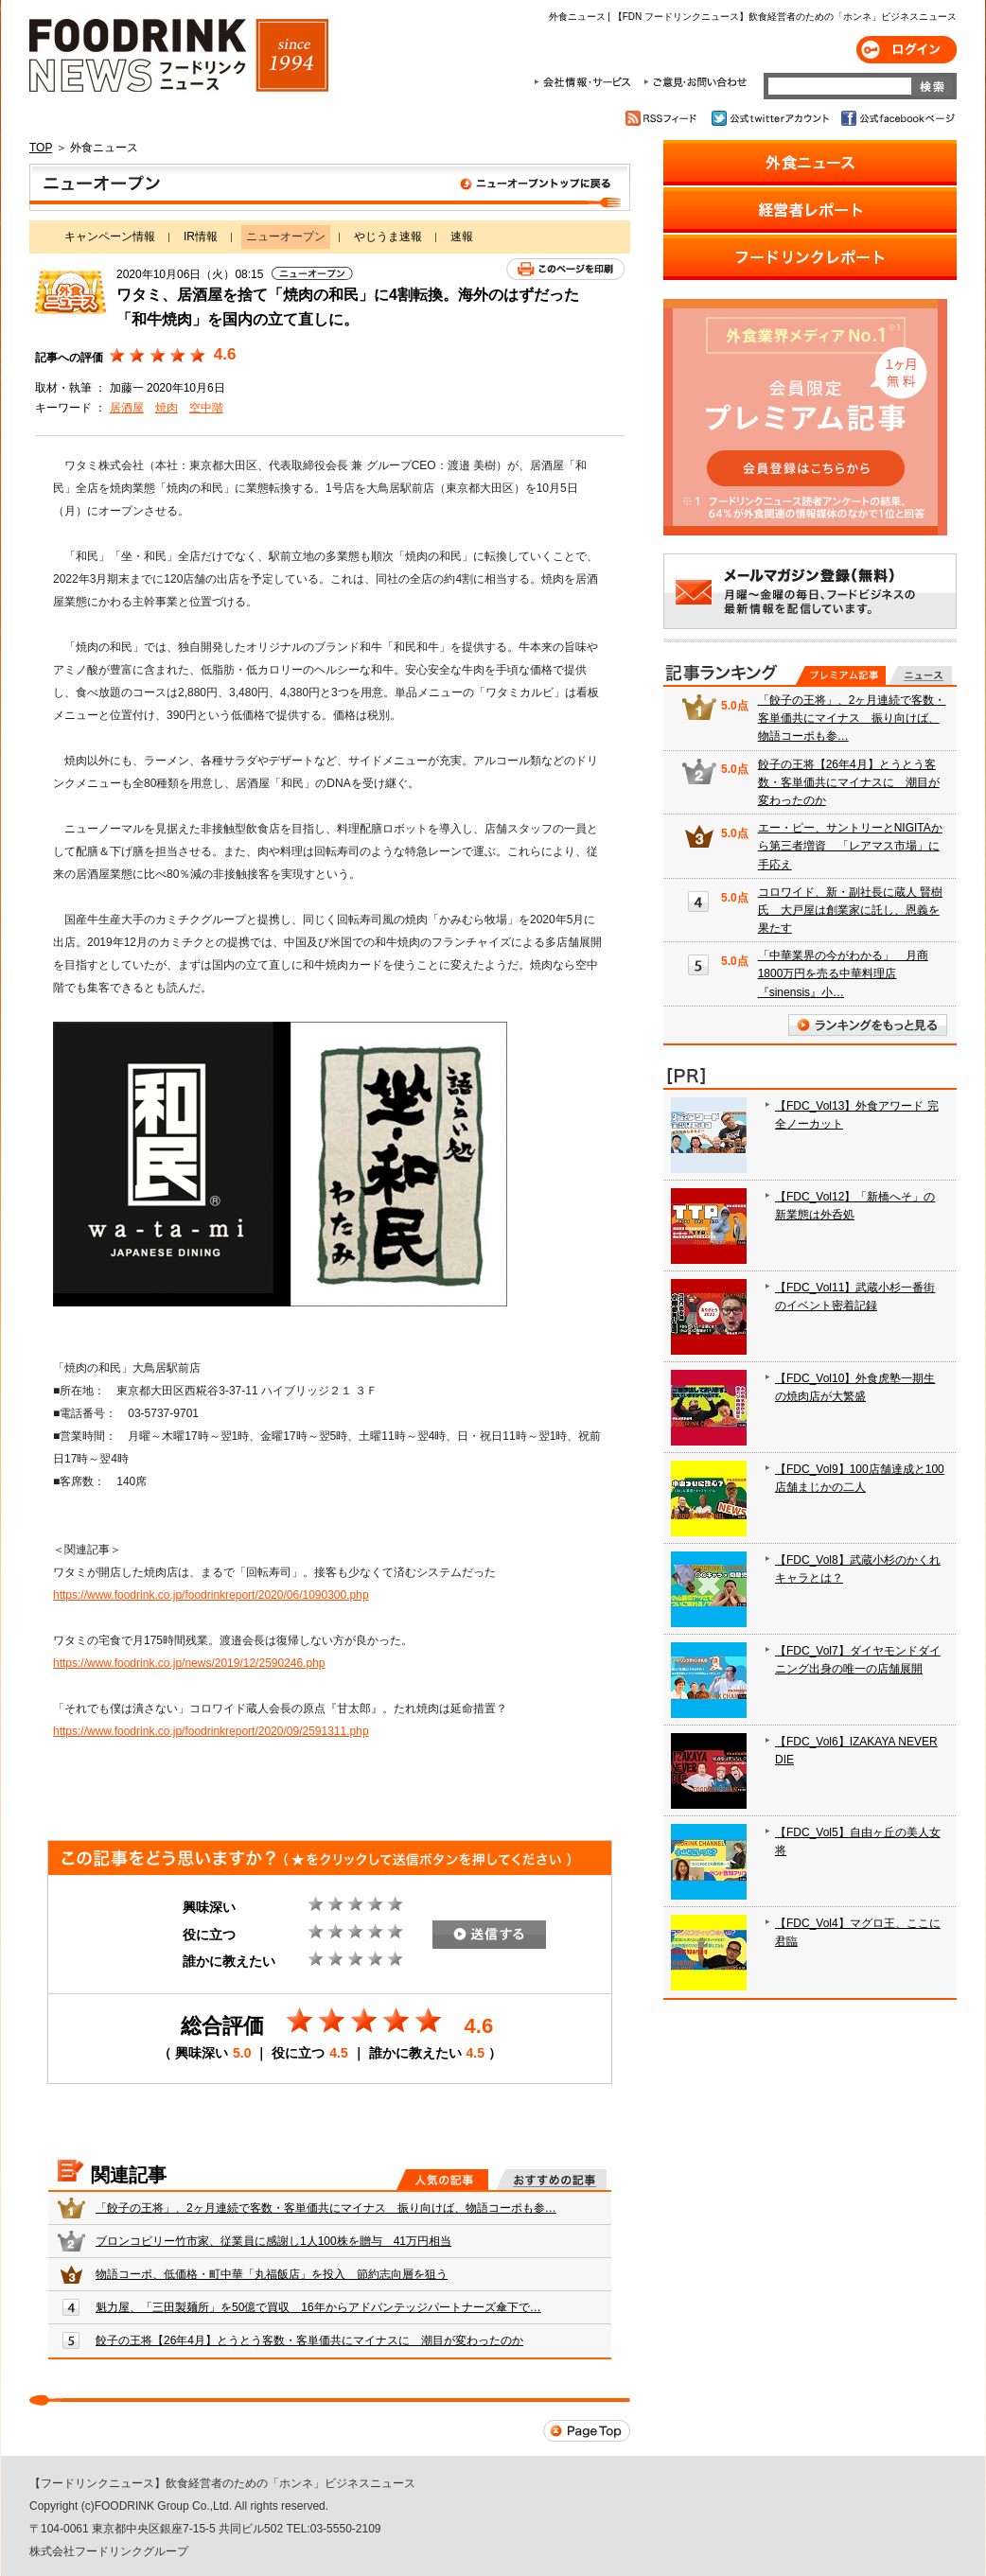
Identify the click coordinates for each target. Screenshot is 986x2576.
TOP (40, 147)
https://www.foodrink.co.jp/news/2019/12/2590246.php (189, 1663)
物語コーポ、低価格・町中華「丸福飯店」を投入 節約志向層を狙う (272, 2274)
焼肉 (166, 407)
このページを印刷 (565, 269)
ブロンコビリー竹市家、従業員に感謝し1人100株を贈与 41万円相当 (273, 2241)
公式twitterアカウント (771, 118)
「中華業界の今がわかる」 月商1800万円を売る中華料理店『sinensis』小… (843, 973)
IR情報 (201, 236)
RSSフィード (664, 118)
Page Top (586, 2431)
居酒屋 (127, 407)
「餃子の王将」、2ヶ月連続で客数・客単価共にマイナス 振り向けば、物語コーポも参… (326, 2208)
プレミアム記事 (841, 675)
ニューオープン (329, 187)
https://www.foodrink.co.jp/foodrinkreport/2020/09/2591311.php (211, 1731)
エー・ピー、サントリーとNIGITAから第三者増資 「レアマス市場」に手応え (850, 845)
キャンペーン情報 (109, 236)
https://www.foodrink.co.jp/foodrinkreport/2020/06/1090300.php (211, 1595)
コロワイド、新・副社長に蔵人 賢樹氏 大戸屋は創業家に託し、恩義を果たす (850, 910)
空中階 (206, 407)
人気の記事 (442, 2179)
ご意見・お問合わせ (695, 82)
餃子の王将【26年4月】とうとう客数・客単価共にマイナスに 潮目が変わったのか (309, 2340)
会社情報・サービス (586, 82)
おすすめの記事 (551, 2179)
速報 (461, 236)
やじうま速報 (388, 236)
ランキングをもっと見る (867, 1025)
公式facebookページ (896, 118)
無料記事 (920, 675)
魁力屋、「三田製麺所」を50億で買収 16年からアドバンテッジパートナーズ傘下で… (318, 2307)
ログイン (906, 49)
